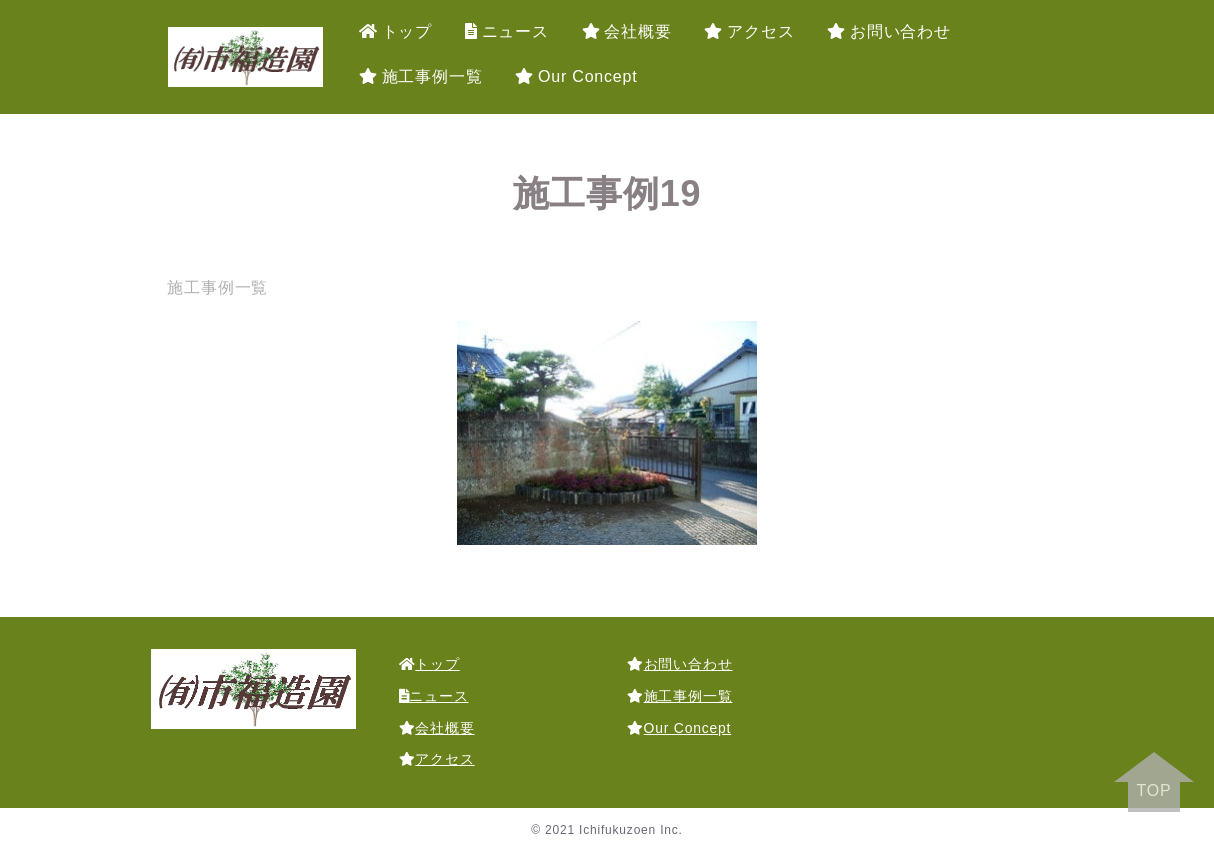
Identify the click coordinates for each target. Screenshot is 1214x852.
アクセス (749, 31)
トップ (395, 31)
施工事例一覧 (421, 76)
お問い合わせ (889, 31)
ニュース (507, 31)
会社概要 (627, 31)
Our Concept (576, 76)
